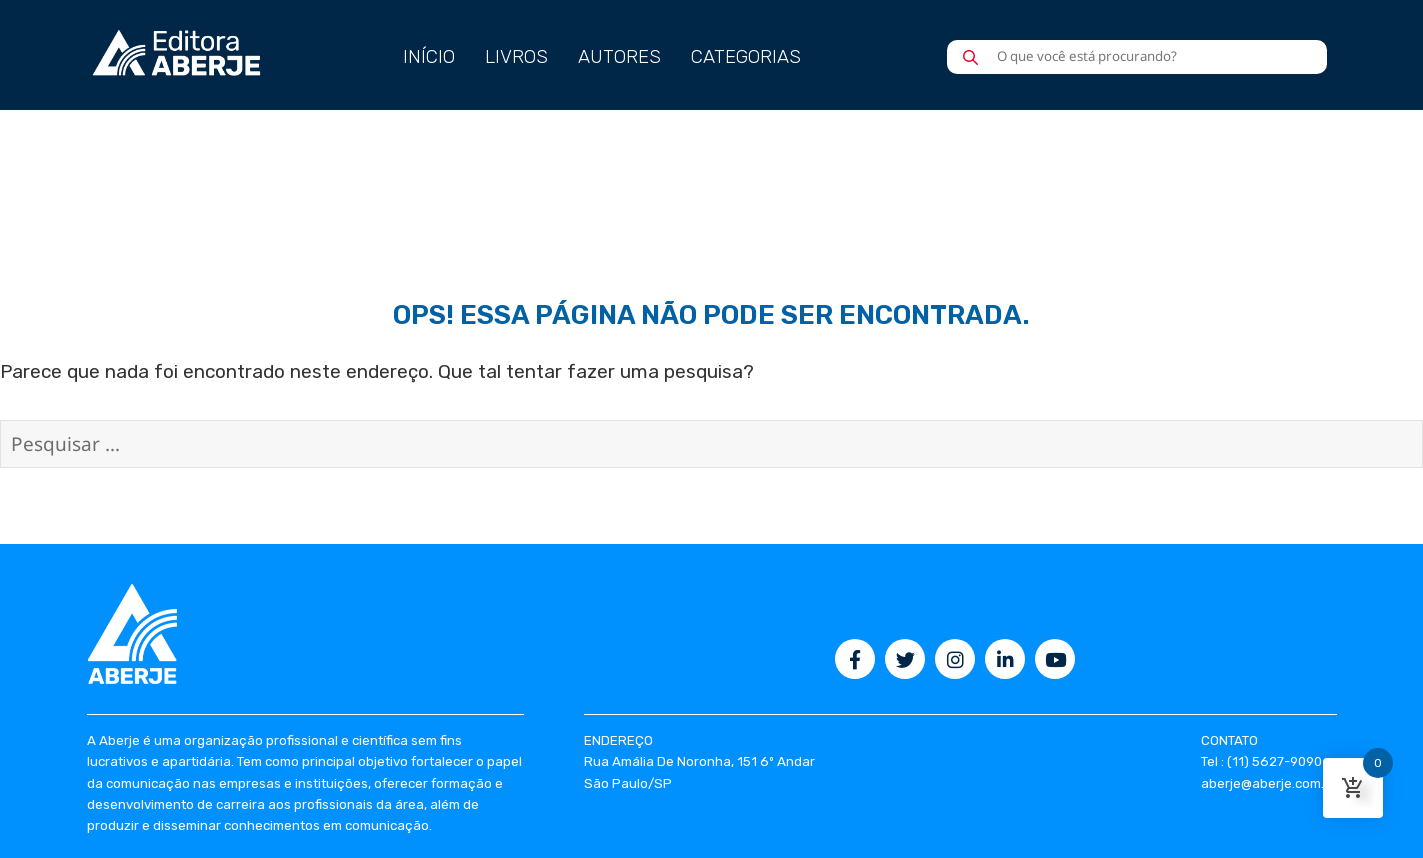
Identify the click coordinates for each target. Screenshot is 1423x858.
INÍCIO (429, 57)
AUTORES (619, 57)
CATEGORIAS (746, 57)
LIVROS (516, 57)
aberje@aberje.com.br (1269, 783)
